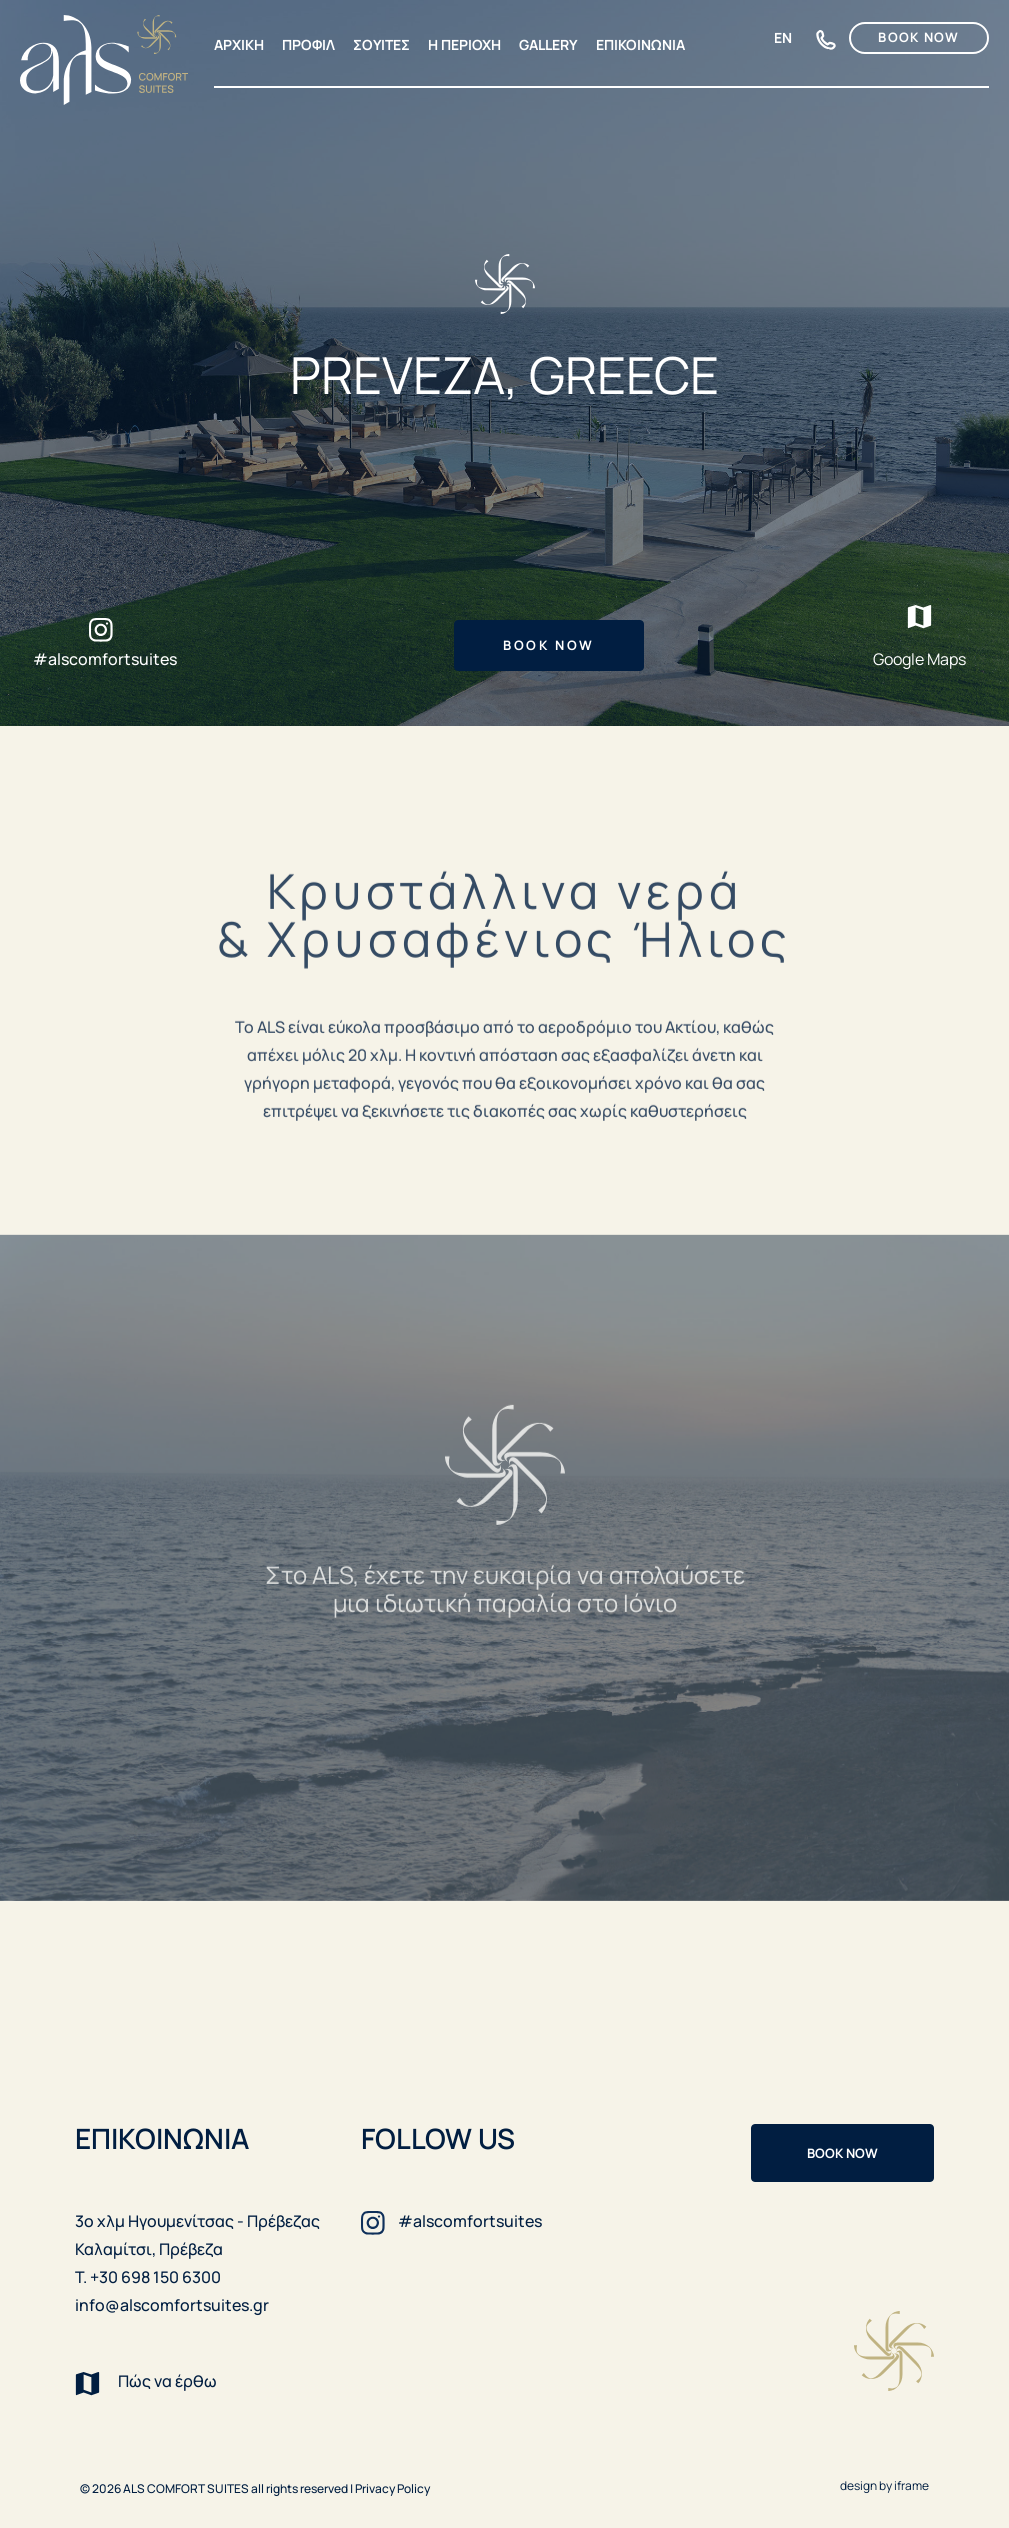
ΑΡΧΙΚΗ (239, 44)
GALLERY (548, 44)
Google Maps (919, 635)
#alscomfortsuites (105, 659)
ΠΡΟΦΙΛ (308, 44)
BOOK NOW (918, 37)
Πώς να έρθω (146, 2382)
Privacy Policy (392, 2488)
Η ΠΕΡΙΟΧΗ (464, 44)
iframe (911, 2485)
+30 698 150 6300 (826, 41)
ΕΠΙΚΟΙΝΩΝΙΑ (640, 44)
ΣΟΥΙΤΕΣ (381, 44)
